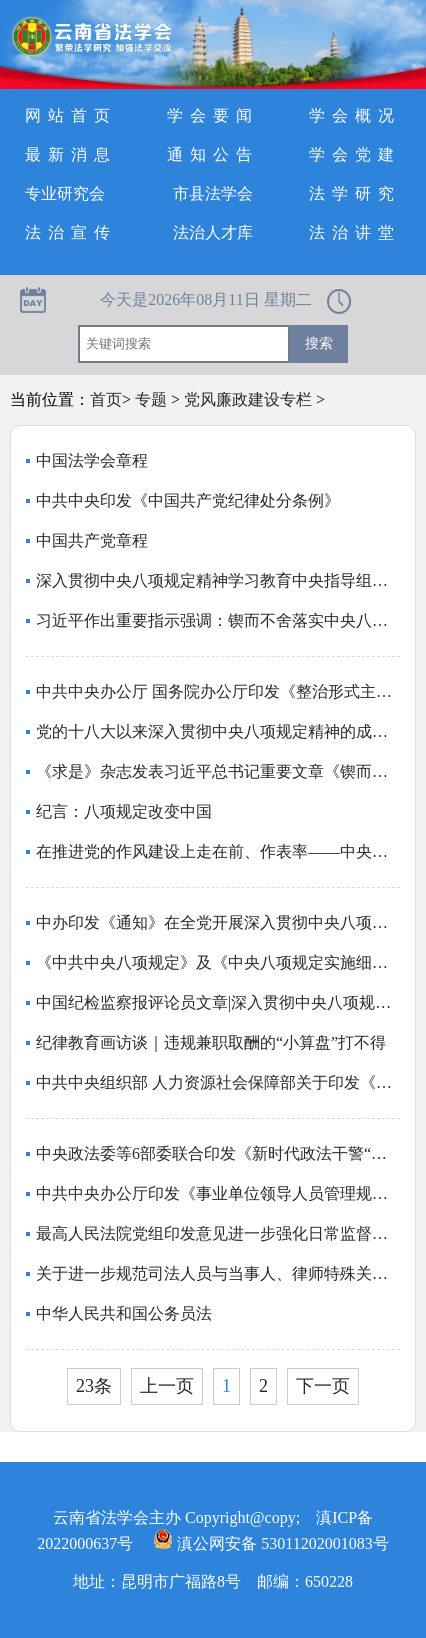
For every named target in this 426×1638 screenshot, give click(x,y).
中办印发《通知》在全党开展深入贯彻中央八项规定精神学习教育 (218, 922)
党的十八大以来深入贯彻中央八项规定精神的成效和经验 (218, 731)
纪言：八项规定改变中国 (124, 811)
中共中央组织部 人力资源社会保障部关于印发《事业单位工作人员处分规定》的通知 (218, 1082)
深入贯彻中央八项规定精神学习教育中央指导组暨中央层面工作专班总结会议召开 (218, 580)
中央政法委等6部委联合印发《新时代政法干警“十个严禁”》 (218, 1153)
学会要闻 (213, 115)
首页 (106, 399)
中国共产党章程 (92, 540)
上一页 (167, 1386)
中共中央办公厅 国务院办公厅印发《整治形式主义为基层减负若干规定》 (218, 691)
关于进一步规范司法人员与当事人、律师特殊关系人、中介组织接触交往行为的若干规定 (218, 1273)
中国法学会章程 (92, 460)
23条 (94, 1386)
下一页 (323, 1386)
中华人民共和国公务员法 (124, 1313)
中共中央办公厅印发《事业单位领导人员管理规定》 (218, 1193)
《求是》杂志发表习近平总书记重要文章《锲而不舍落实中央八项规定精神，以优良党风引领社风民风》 (218, 771)
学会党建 (355, 154)
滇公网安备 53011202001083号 (270, 1543)
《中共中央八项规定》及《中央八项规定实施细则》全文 (218, 962)
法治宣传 (71, 232)
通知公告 (213, 154)
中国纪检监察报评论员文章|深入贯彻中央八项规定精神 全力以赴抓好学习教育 (218, 1002)
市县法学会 (213, 193)
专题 (151, 399)
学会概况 (355, 115)
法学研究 (355, 193)
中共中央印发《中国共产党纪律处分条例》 (188, 500)
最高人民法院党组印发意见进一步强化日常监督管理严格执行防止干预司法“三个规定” (218, 1233)
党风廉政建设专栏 (248, 399)
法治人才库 (213, 232)
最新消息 (71, 154)
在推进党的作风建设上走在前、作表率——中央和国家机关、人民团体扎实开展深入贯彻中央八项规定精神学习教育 (218, 851)
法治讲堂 (355, 232)
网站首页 (71, 115)
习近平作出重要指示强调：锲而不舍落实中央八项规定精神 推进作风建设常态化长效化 (218, 620)
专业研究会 (65, 193)
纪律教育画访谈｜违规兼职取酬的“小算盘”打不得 (211, 1042)
